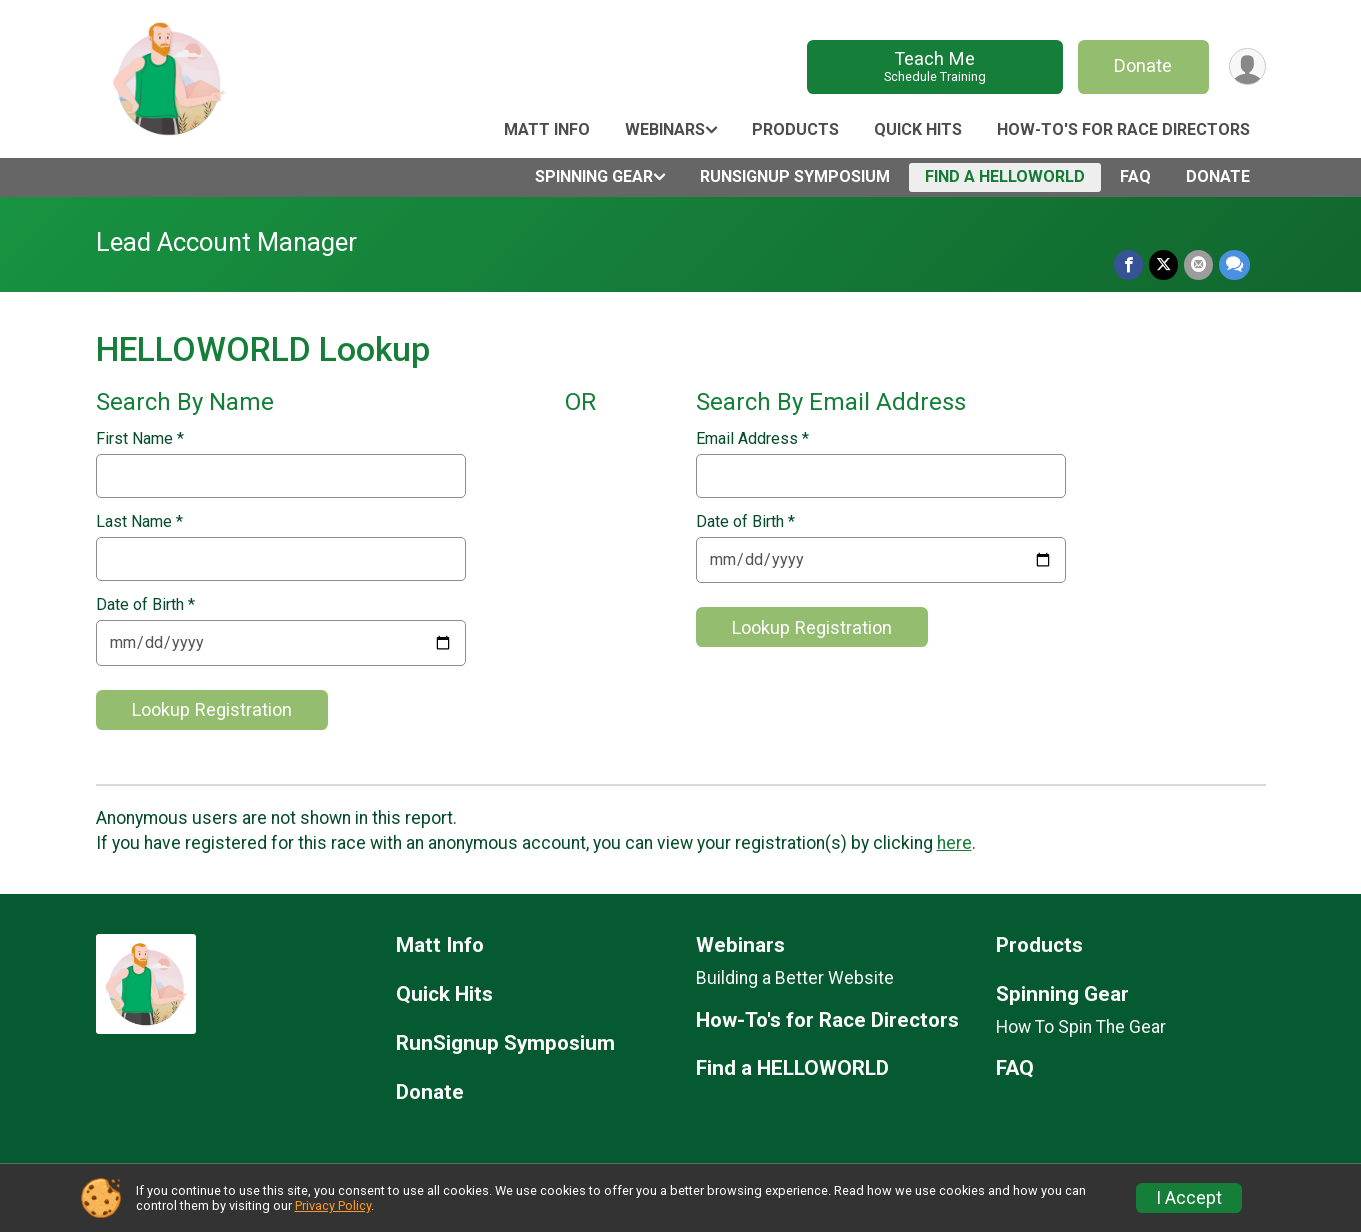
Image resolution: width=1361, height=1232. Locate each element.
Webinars (665, 129)
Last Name (139, 522)
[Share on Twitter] (1163, 264)
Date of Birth (145, 605)
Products (795, 129)
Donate (1143, 65)
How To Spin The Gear (1081, 1027)
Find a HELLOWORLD (1005, 176)
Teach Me (934, 66)
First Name (140, 439)
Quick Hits (918, 129)
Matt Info (547, 129)
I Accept (1189, 1198)
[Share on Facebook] (1128, 264)
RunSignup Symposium (795, 176)
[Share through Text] (1234, 264)
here (954, 843)
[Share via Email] (1198, 264)
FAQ (1135, 176)
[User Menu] (1247, 66)
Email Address (752, 439)
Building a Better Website (795, 978)
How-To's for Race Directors (1123, 129)
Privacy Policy (333, 1205)
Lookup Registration (212, 709)
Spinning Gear (594, 176)
